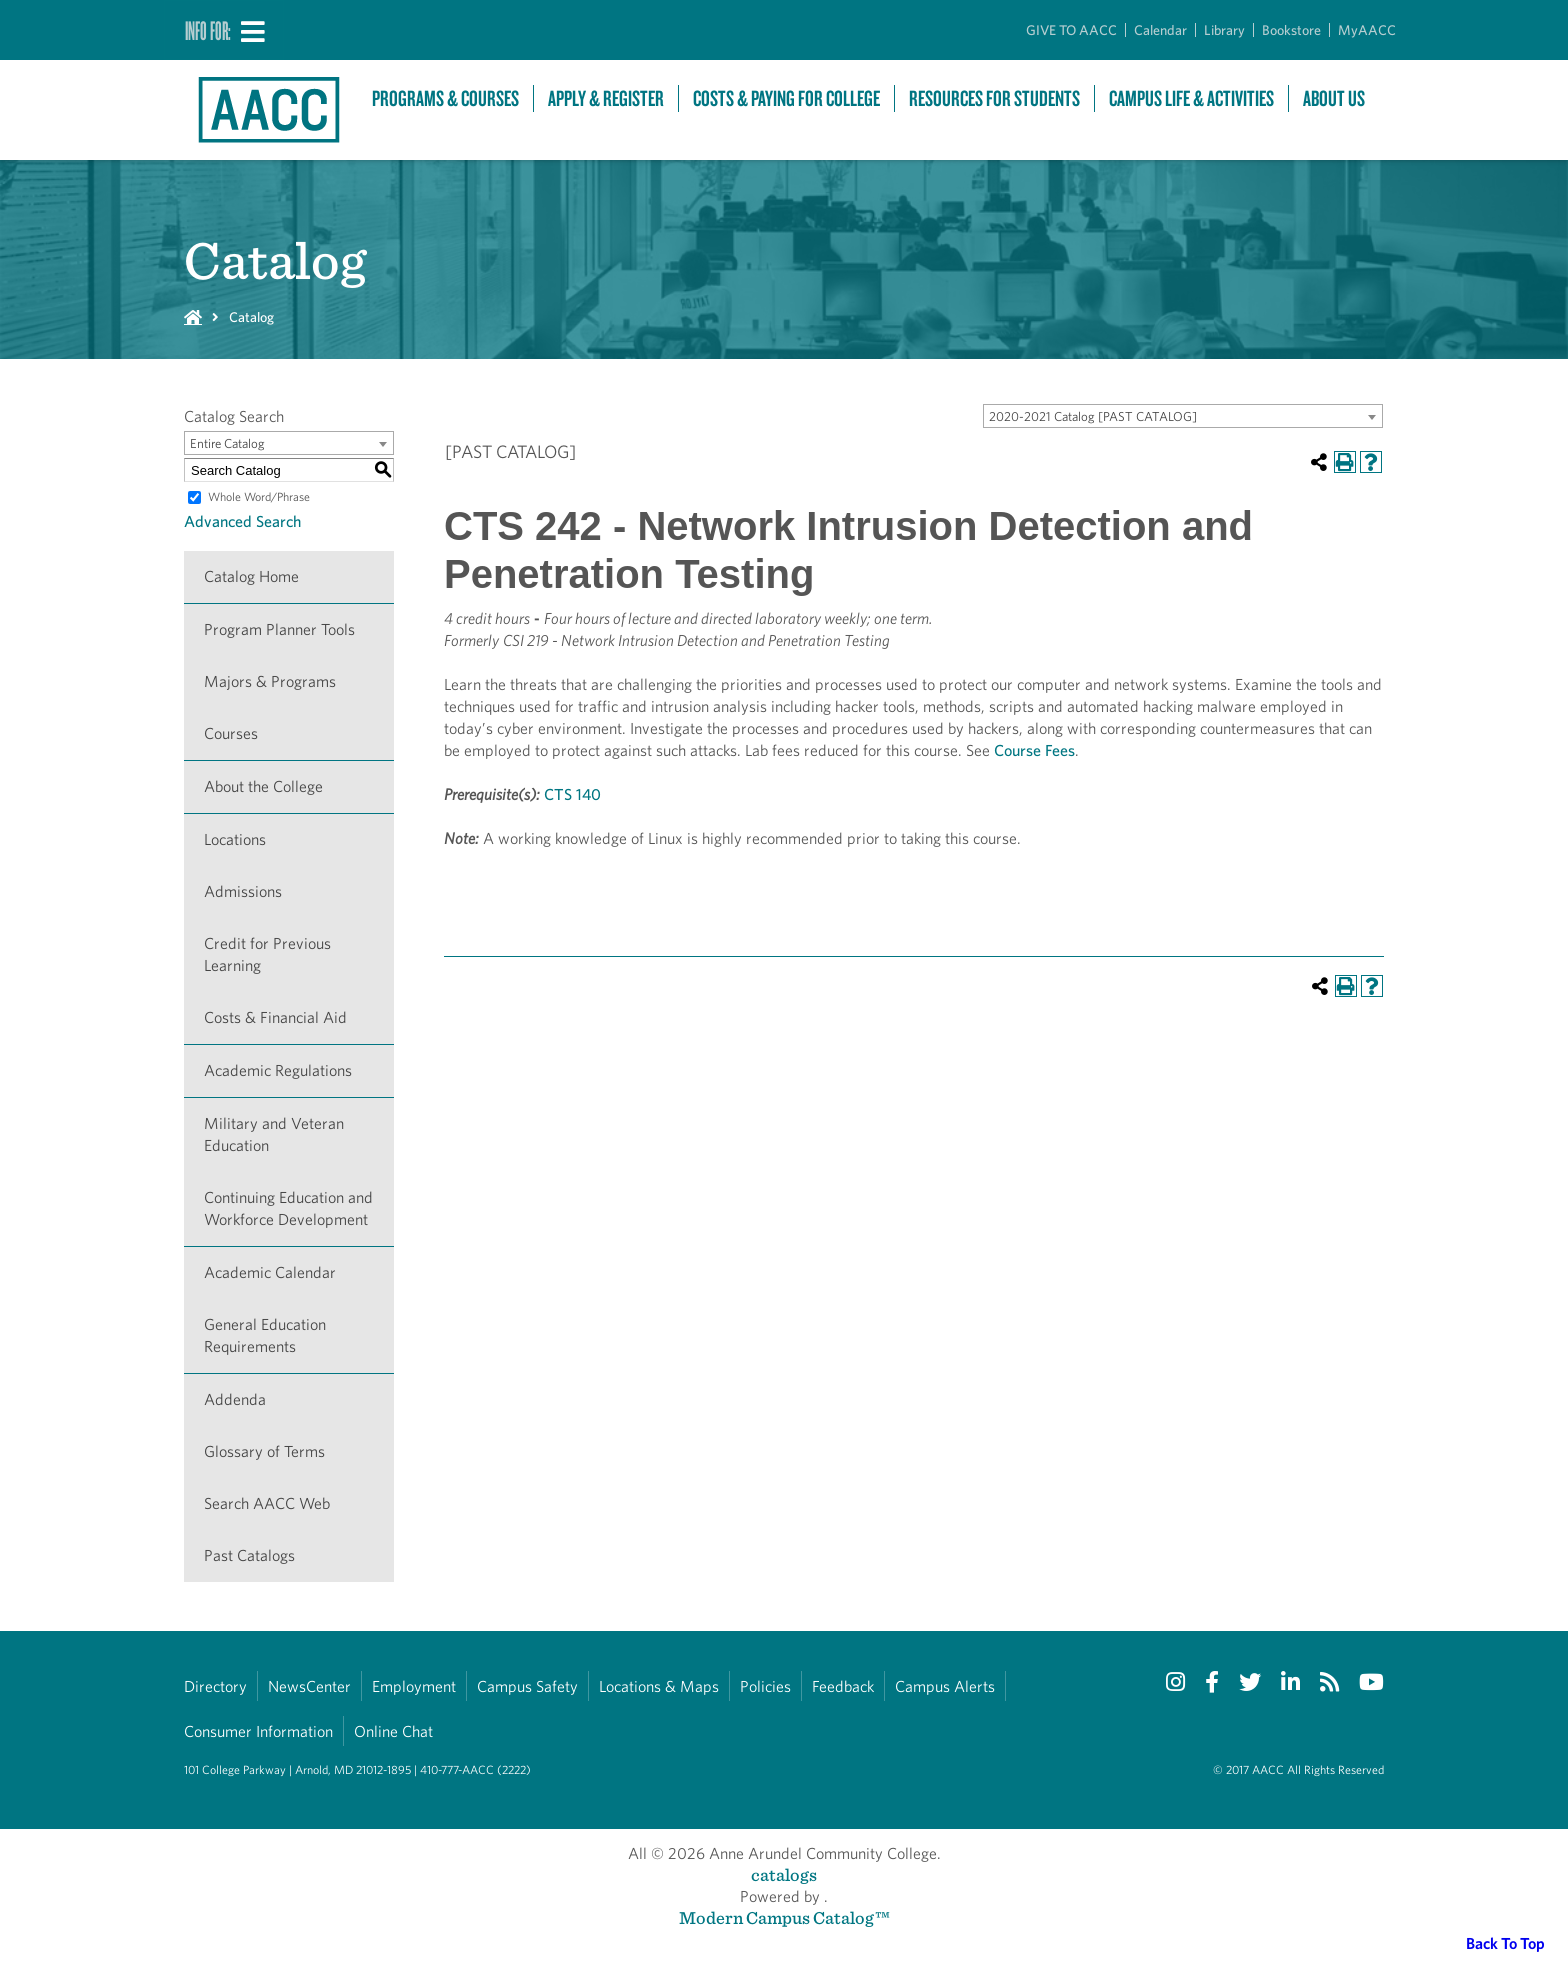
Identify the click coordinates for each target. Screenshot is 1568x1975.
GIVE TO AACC (1071, 30)
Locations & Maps (659, 1686)
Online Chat (393, 1731)
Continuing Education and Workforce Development (288, 1208)
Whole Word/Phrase (259, 496)
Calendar (1160, 30)
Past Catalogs (249, 1555)
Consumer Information (258, 1731)
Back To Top (1505, 1943)
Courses (231, 733)
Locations (235, 839)
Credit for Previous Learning (267, 954)
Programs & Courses (445, 98)
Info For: (208, 30)
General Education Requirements (265, 1335)
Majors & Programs (270, 681)
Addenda (235, 1399)
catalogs (784, 1874)
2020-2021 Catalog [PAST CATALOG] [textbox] (1093, 416)
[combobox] (1183, 416)
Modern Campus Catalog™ (784, 1917)
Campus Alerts (945, 1686)
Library (1224, 30)
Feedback (843, 1686)
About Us (1334, 98)
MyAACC (1367, 30)
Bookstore (1291, 30)
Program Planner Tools (279, 629)
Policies (765, 1686)
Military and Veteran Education (274, 1134)
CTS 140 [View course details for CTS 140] (572, 794)
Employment (414, 1686)
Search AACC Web (267, 1503)
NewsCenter (309, 1686)
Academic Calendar (270, 1272)
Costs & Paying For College (786, 98)
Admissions (243, 891)
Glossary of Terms (264, 1451)
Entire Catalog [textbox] (227, 443)
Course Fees (1034, 750)
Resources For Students (994, 98)
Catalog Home (251, 576)
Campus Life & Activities (1191, 98)
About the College (263, 786)
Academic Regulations (278, 1070)
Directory (215, 1686)
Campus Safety (527, 1686)
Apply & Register (606, 98)
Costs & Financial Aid (275, 1017)
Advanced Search (242, 521)
